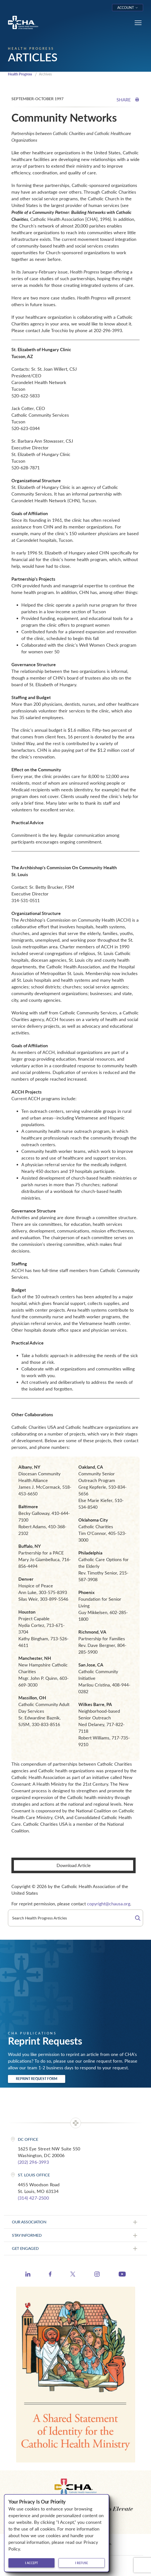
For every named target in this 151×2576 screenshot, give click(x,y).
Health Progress (20, 74)
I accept (31, 2563)
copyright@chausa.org (108, 1904)
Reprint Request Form (36, 2078)
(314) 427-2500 (33, 2198)
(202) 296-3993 (33, 2162)
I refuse (81, 2563)
